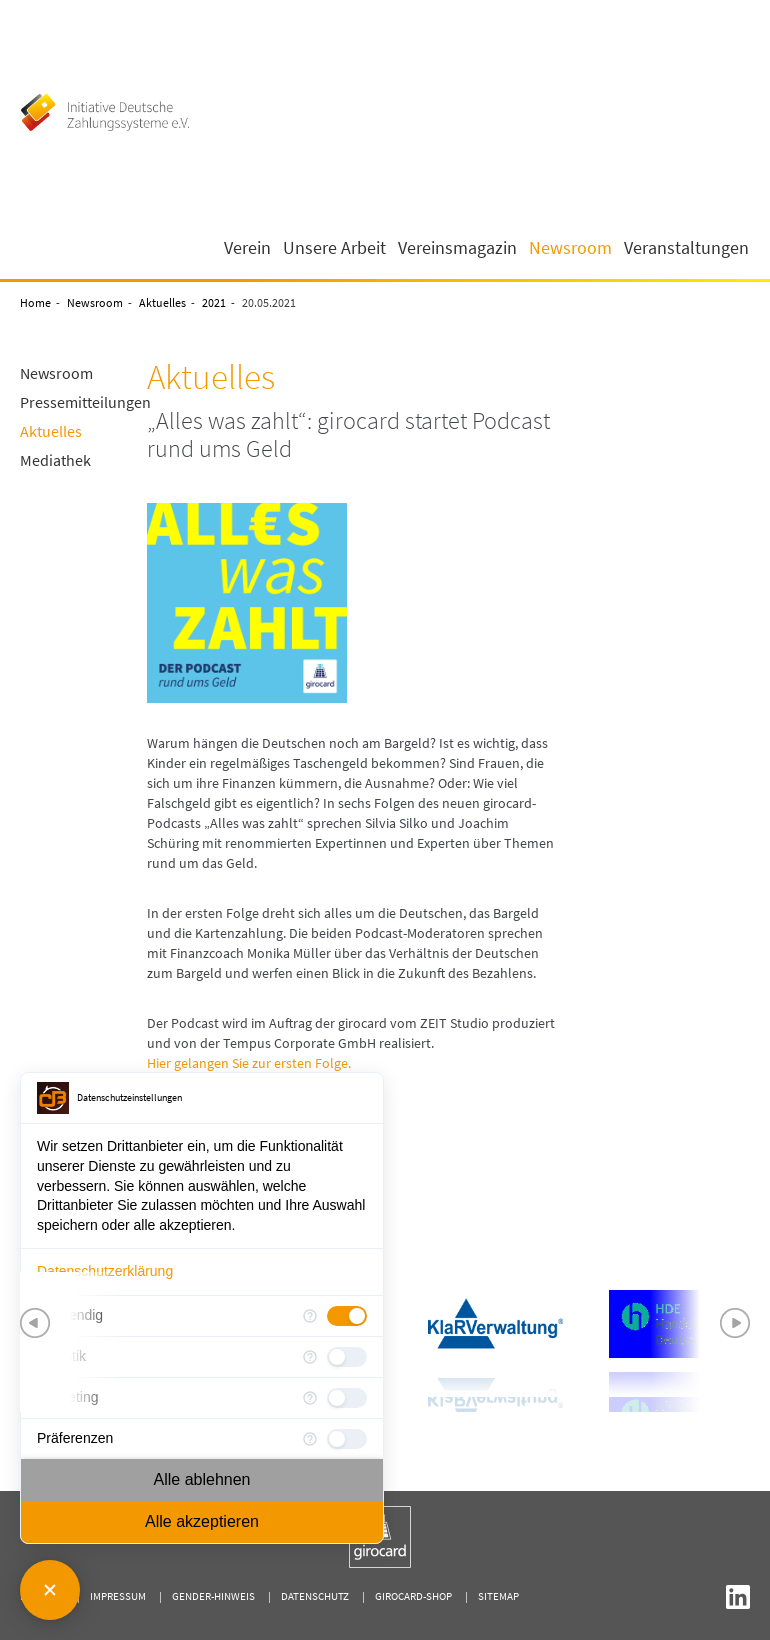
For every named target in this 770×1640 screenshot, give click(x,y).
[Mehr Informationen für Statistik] (310, 1357)
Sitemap (498, 1596)
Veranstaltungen (686, 248)
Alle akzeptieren (202, 1521)
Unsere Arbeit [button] (334, 248)
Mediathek (55, 460)
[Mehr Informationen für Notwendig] (310, 1316)
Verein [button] (247, 248)
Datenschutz (315, 1596)
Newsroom (95, 302)
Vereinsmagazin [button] (457, 248)
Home (35, 302)
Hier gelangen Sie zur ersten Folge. (249, 1063)
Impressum (118, 1596)
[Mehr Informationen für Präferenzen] (310, 1439)
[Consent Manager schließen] (50, 1590)
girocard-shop (413, 1596)
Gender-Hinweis (213, 1596)
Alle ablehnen (202, 1479)
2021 (214, 302)
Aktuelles (162, 302)
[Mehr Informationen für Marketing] (310, 1398)
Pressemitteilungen (85, 402)
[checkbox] (347, 1316)
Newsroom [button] (570, 248)
